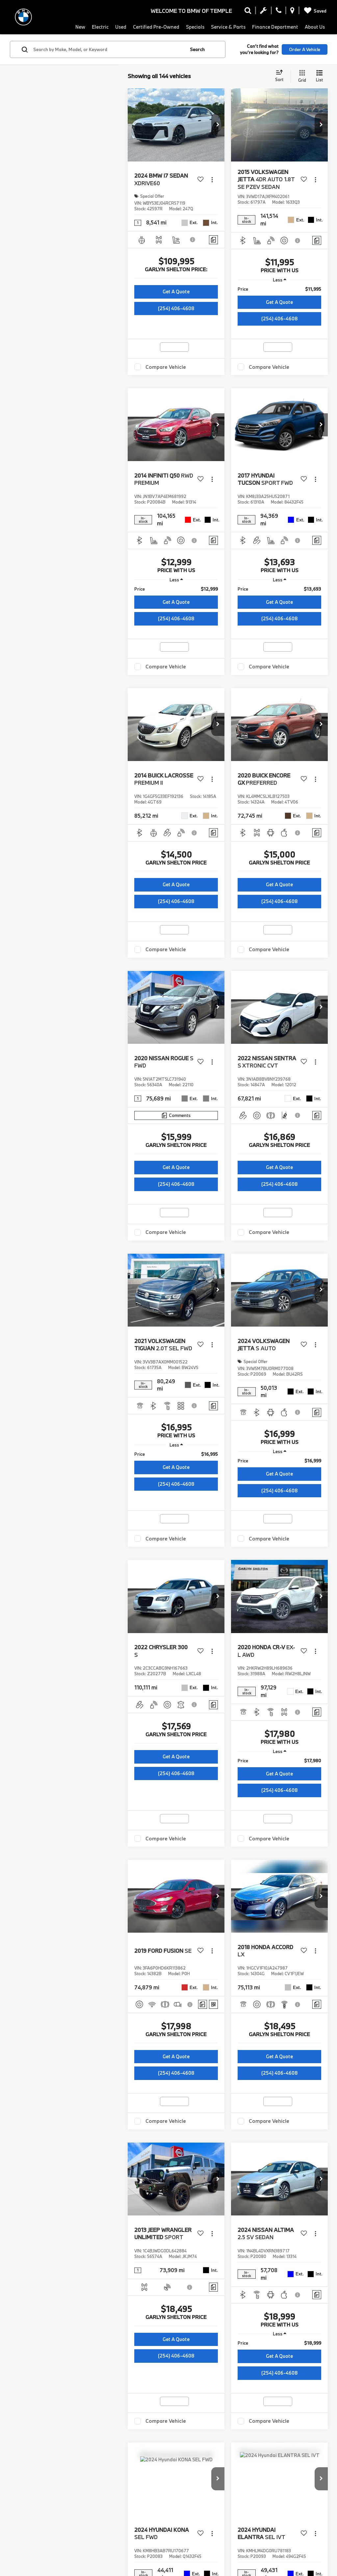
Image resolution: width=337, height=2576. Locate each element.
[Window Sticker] (213, 2004)
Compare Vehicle (165, 367)
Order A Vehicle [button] (304, 49)
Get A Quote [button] (176, 291)
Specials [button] (195, 27)
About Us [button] (315, 27)
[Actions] (212, 179)
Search (197, 49)
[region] (279, 289)
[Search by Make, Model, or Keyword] (108, 49)
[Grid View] (301, 76)
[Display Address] (292, 12)
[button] (217, 124)
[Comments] (213, 239)
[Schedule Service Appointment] (263, 12)
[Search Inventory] (248, 12)
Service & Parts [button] (228, 27)
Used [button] (120, 27)
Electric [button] (100, 27)
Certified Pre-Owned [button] (156, 27)
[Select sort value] (281, 76)
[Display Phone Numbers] (278, 12)
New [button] (80, 27)
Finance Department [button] (275, 27)
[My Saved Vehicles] (314, 11)
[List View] (319, 76)
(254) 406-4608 (176, 308)
